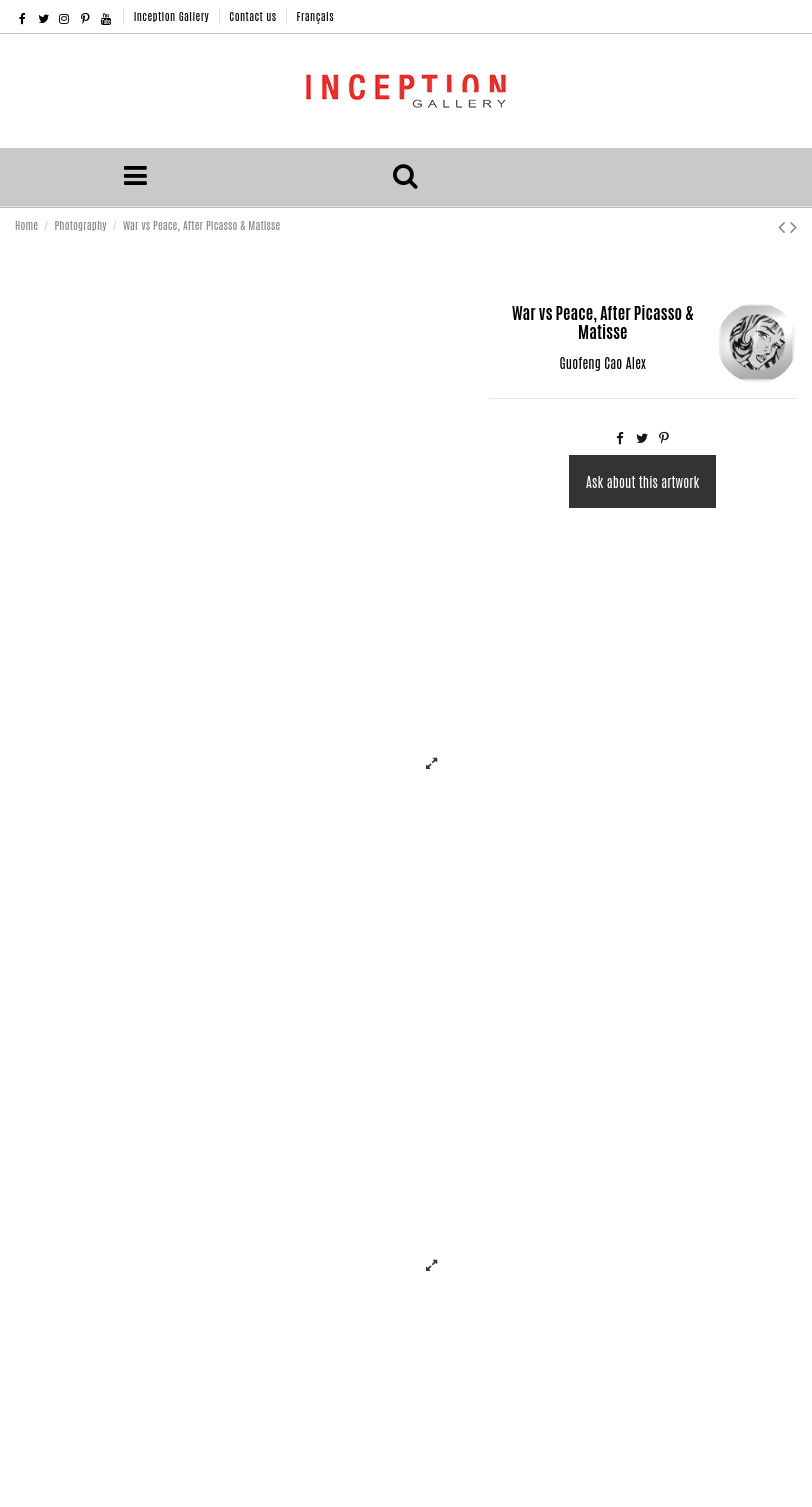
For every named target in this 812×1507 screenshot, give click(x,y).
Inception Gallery (173, 15)
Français (315, 15)
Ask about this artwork (643, 481)
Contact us (254, 15)
